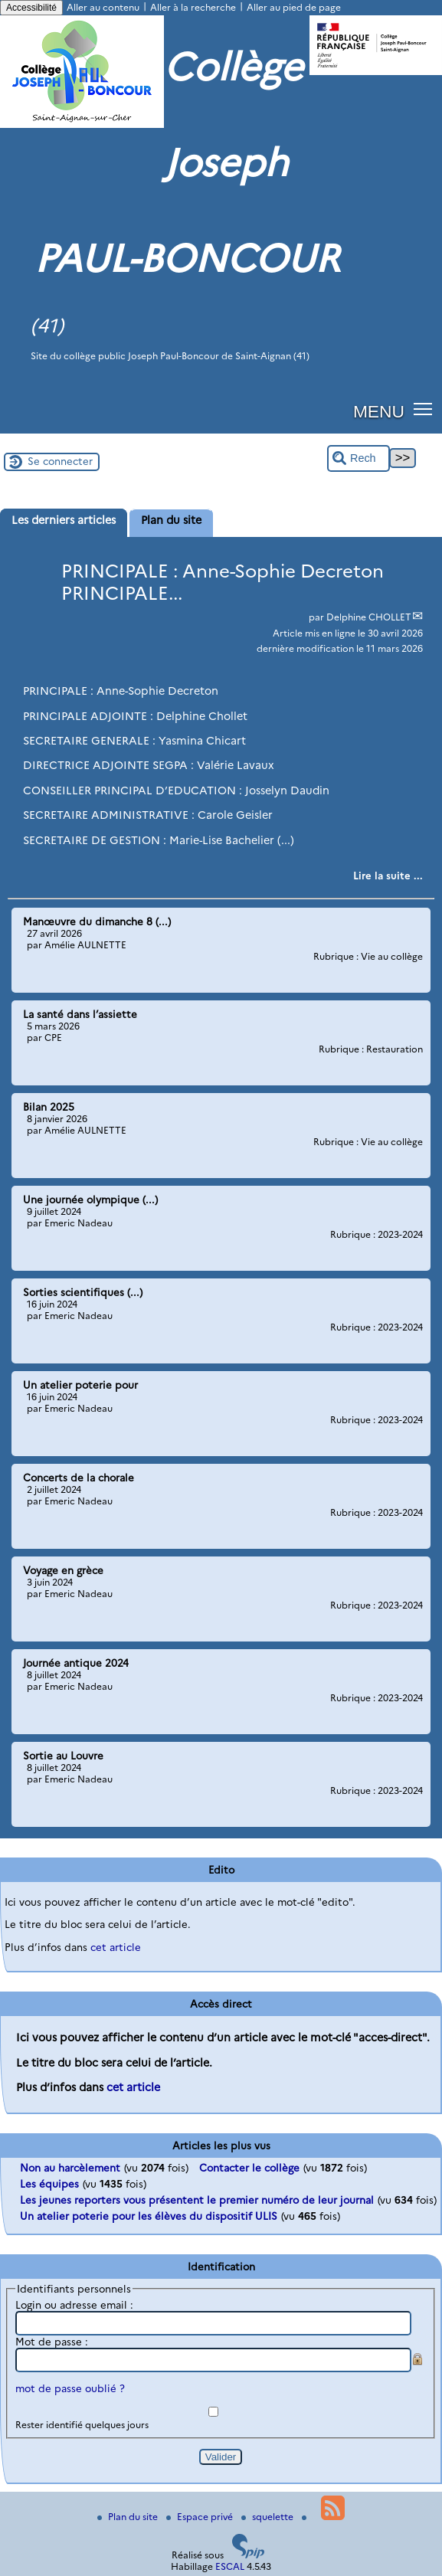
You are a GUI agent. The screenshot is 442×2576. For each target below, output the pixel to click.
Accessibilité (31, 7)
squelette (268, 2516)
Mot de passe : (51, 2341)
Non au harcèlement (70, 2168)
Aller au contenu (103, 7)
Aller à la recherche (193, 7)
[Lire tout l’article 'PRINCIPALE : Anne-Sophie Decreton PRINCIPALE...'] (388, 875)
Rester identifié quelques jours (82, 2424)
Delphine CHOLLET (368, 617)
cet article (115, 1947)
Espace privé (200, 2516)
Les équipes (49, 2184)
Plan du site (128, 2516)
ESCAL (229, 2566)
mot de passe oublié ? (70, 2388)
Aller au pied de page (294, 7)
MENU (378, 411)
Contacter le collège (249, 2168)
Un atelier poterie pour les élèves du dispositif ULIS (148, 2216)
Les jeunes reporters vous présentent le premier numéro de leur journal (197, 2200)
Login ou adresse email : (74, 2305)
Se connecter (60, 461)
